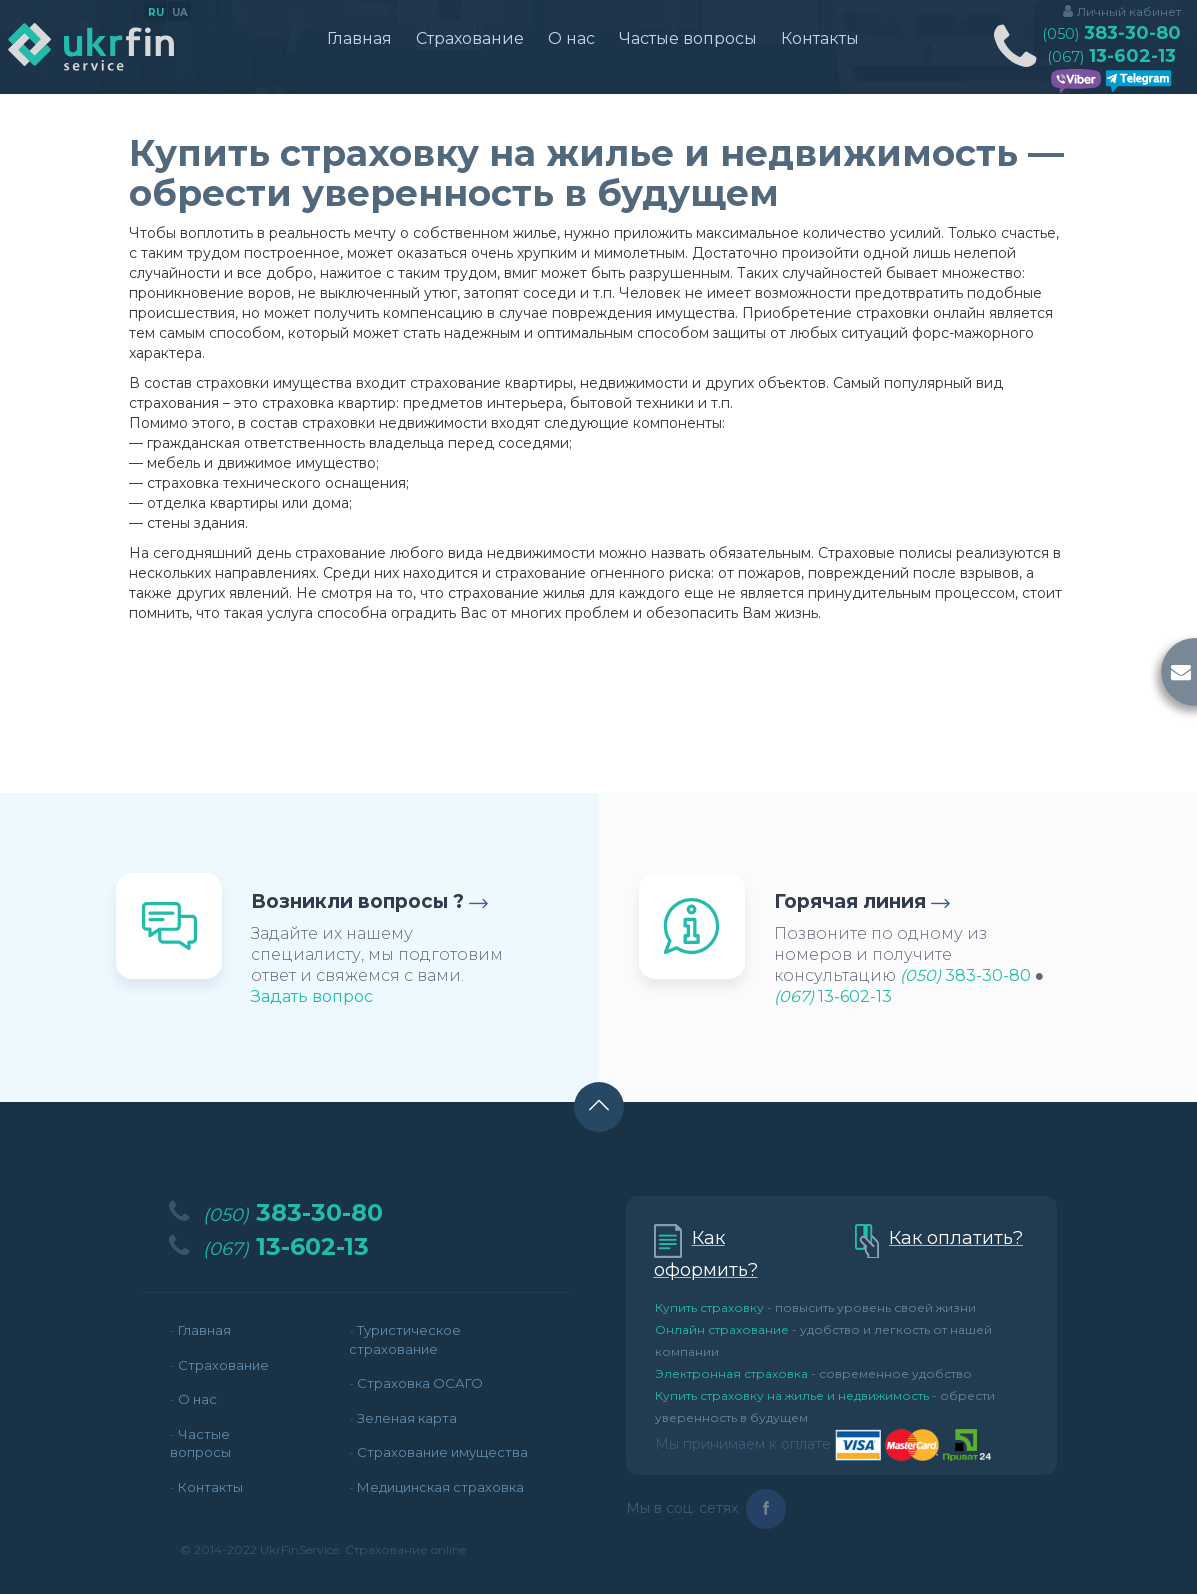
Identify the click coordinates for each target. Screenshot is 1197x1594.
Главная (359, 38)
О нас (571, 38)
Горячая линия (850, 901)
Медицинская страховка (440, 1487)
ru (156, 13)
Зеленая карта (407, 1418)
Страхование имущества (442, 1452)
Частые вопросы (688, 38)
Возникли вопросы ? (357, 901)
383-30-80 (1111, 33)
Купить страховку (709, 1307)
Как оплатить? (956, 1238)
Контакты (820, 38)
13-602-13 (1111, 56)
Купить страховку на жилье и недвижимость (792, 1395)
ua (180, 13)
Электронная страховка (731, 1373)
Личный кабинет (1129, 11)
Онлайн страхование (722, 1329)
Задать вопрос (312, 996)
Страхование (470, 38)
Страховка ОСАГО (420, 1383)
